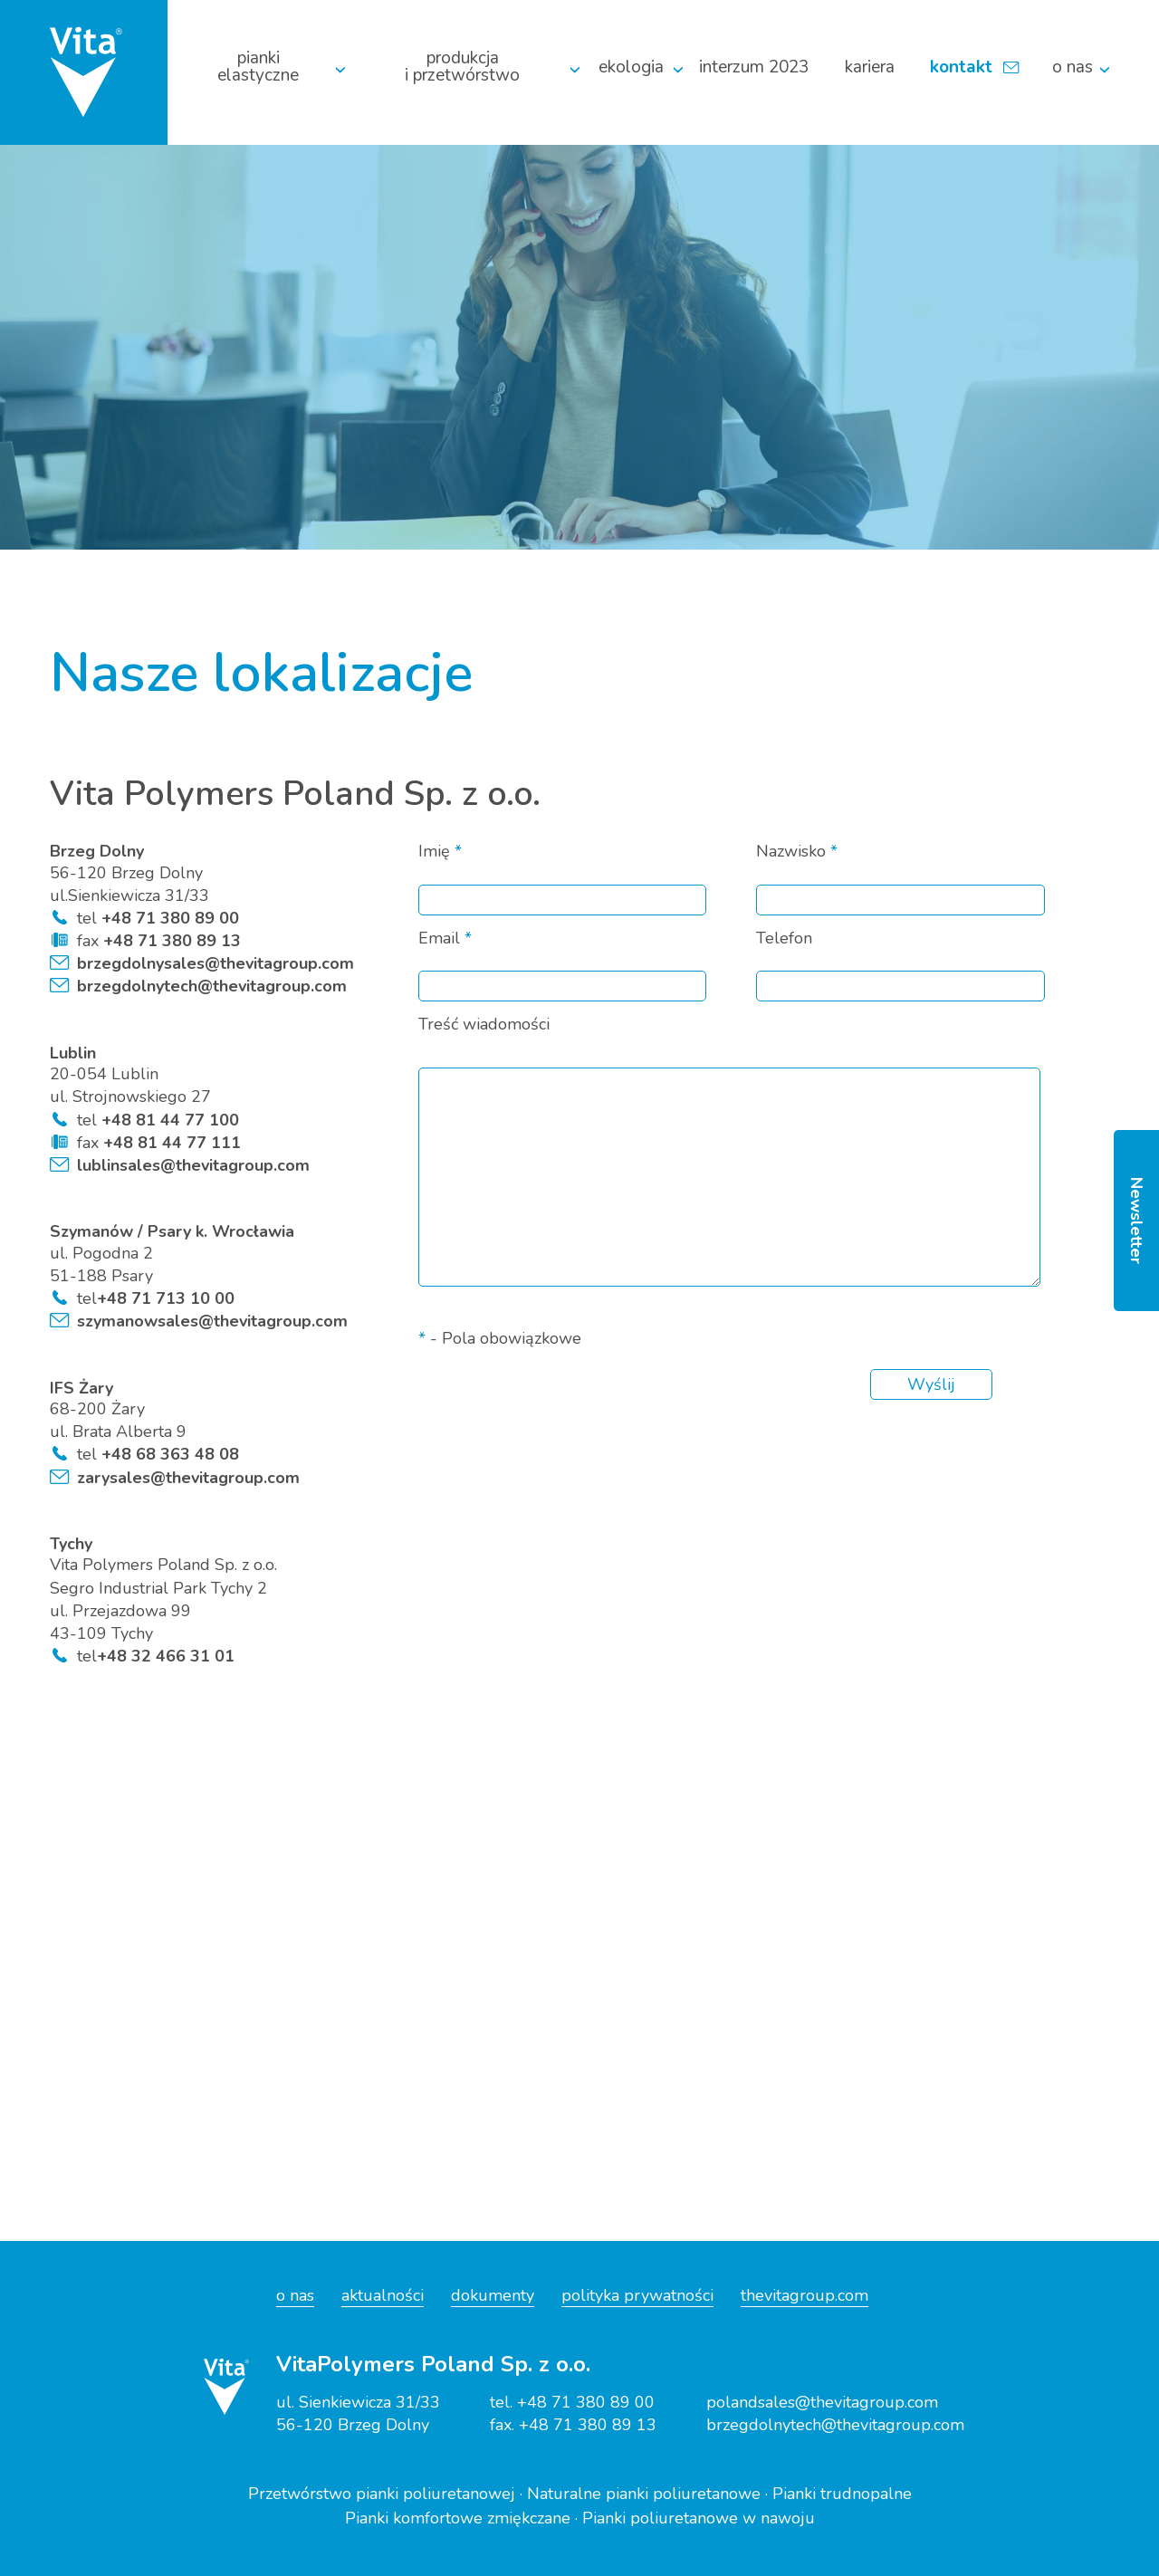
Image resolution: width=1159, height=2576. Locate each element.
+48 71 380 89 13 (170, 941)
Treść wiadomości (484, 1025)
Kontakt (961, 68)
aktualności (382, 2295)
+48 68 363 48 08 (168, 1454)
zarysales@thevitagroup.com (188, 1478)
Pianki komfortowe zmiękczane (457, 2518)
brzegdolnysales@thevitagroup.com (215, 963)
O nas (1072, 68)
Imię (440, 852)
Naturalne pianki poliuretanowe (644, 2493)
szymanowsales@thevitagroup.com (212, 1321)
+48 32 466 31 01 (166, 1656)
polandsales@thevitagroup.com (822, 2402)
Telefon (784, 939)
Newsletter (1136, 1220)
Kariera (870, 68)
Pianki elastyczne (258, 67)
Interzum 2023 (754, 68)
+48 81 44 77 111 (170, 1143)
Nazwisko (797, 852)
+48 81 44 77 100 (168, 1120)
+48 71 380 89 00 (168, 918)
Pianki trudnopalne (842, 2493)
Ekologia (631, 68)
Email (445, 939)
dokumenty (492, 2295)
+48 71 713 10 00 (166, 1298)
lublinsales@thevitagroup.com (193, 1165)
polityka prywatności (637, 2295)
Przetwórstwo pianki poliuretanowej (381, 2493)
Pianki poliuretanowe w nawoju (698, 2518)
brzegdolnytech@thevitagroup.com (212, 986)
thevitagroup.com (804, 2295)
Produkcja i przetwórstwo (462, 67)
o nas (295, 2295)
